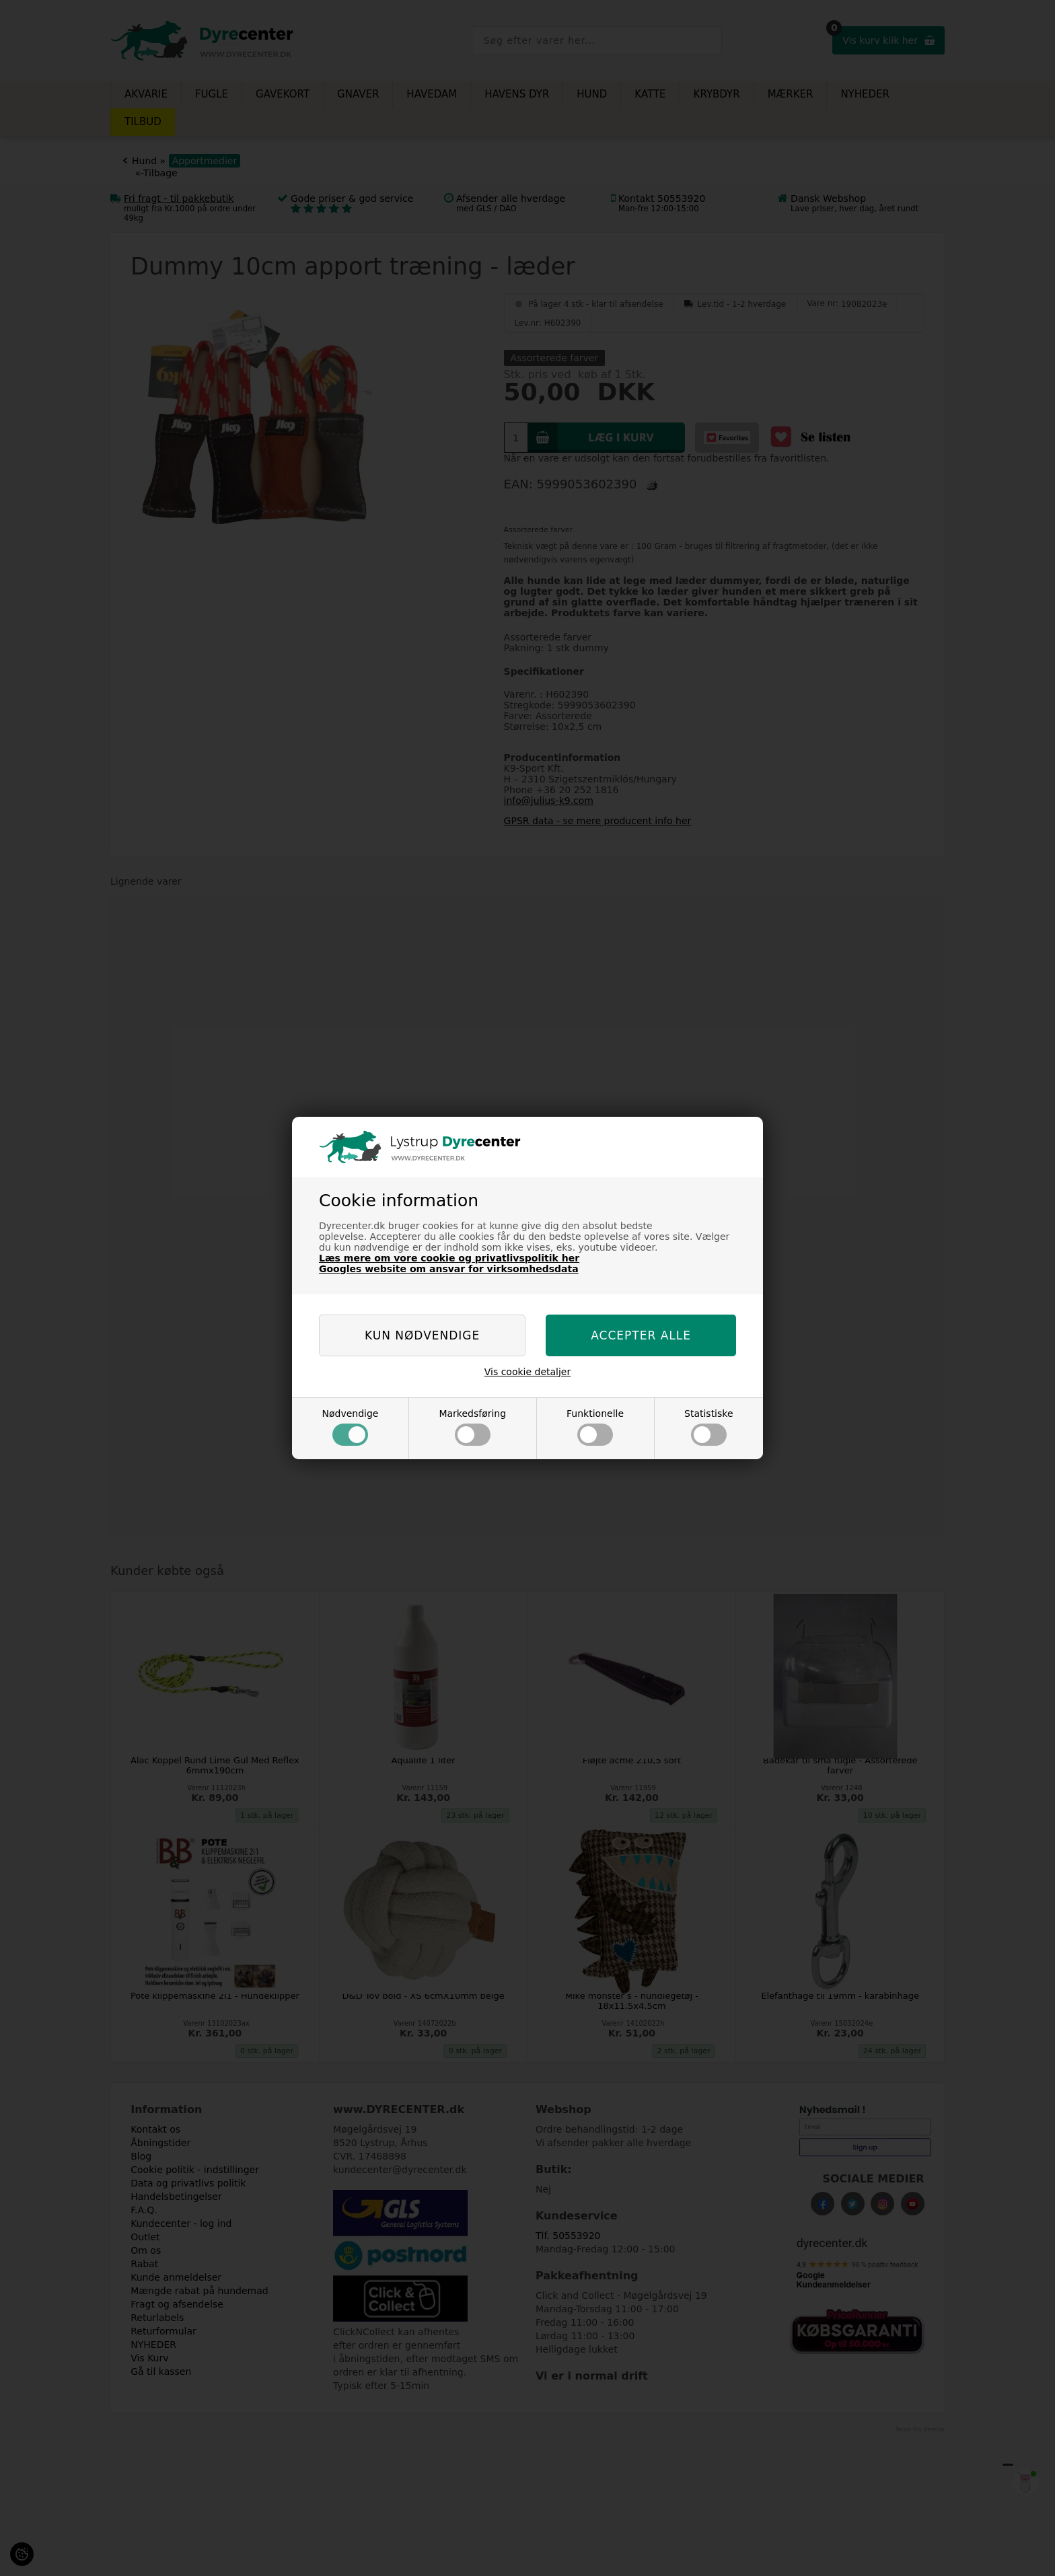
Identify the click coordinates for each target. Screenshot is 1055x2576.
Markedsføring (472, 1427)
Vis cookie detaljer (527, 1371)
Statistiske (708, 1427)
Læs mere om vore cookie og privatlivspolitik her (449, 1258)
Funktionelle (595, 1427)
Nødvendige (350, 1427)
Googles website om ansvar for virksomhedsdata (449, 1268)
